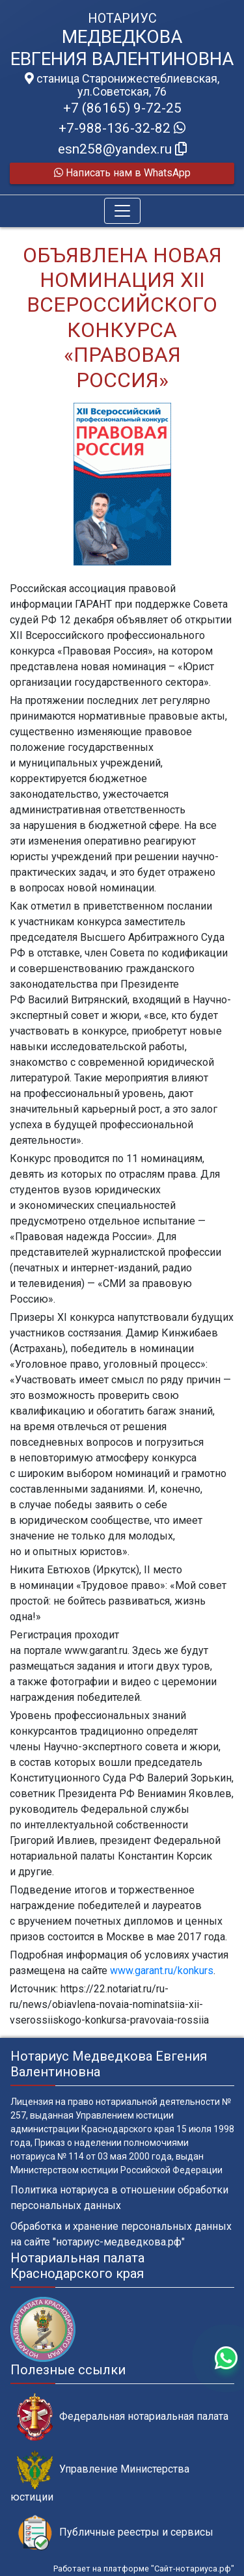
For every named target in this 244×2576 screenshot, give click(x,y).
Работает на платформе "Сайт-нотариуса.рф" (143, 2568)
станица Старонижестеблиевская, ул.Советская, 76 (122, 85)
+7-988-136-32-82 (122, 128)
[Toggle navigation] (122, 211)
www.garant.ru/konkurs (161, 1970)
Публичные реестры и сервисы (115, 2533)
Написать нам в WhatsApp (122, 173)
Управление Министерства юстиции (99, 2476)
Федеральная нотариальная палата (122, 2417)
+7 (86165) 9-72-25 (122, 108)
